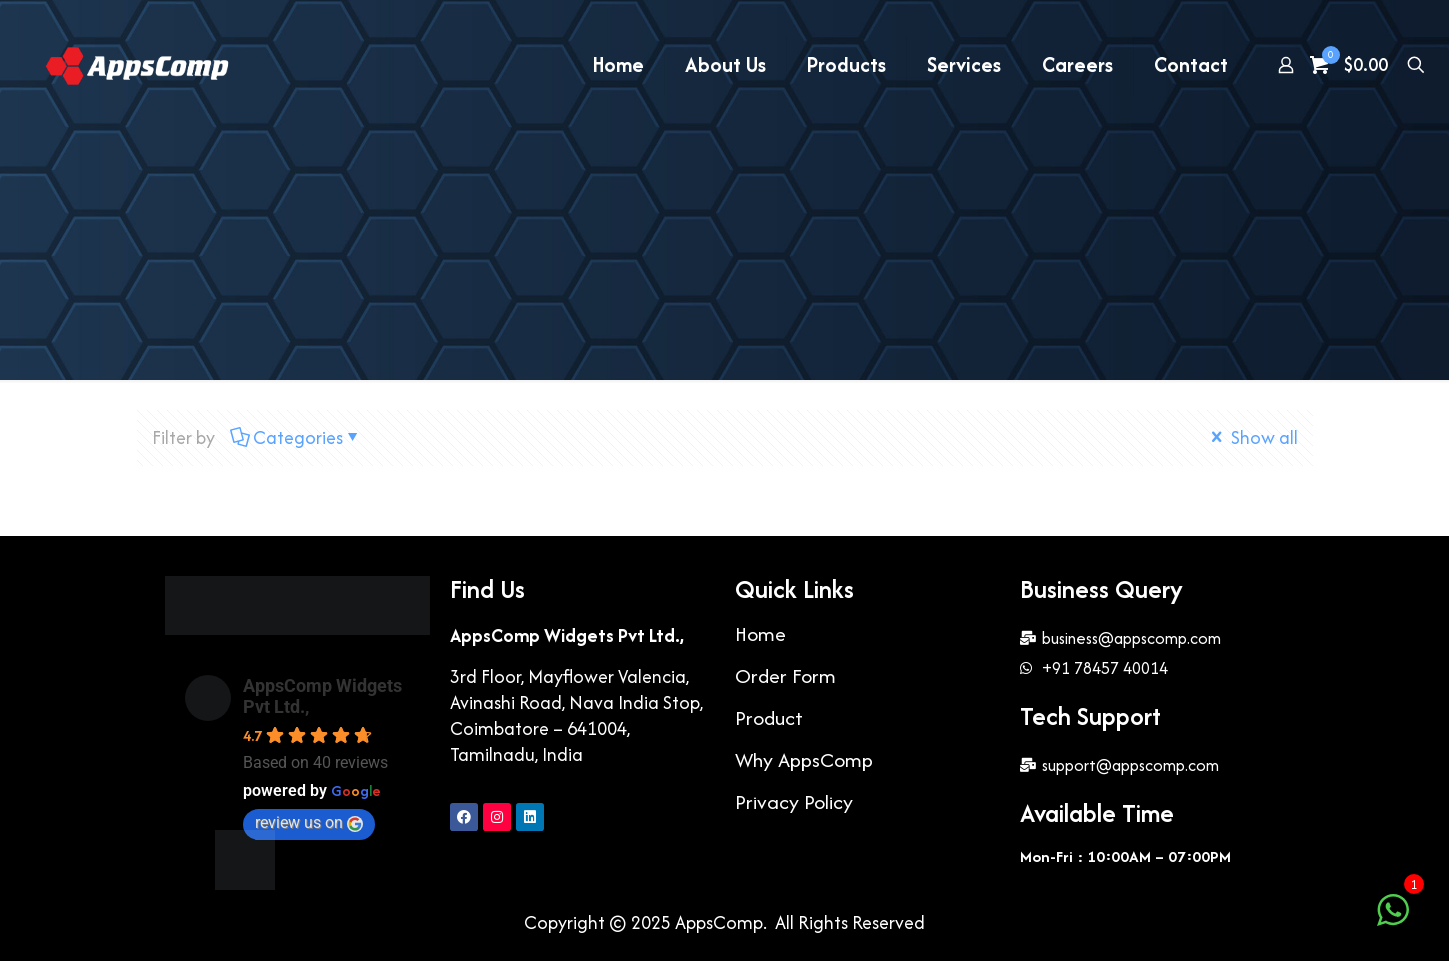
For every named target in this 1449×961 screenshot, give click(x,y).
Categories (296, 437)
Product (769, 717)
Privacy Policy (794, 801)
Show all (1252, 437)
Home (760, 633)
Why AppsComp (804, 759)
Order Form (785, 675)
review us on (309, 822)
